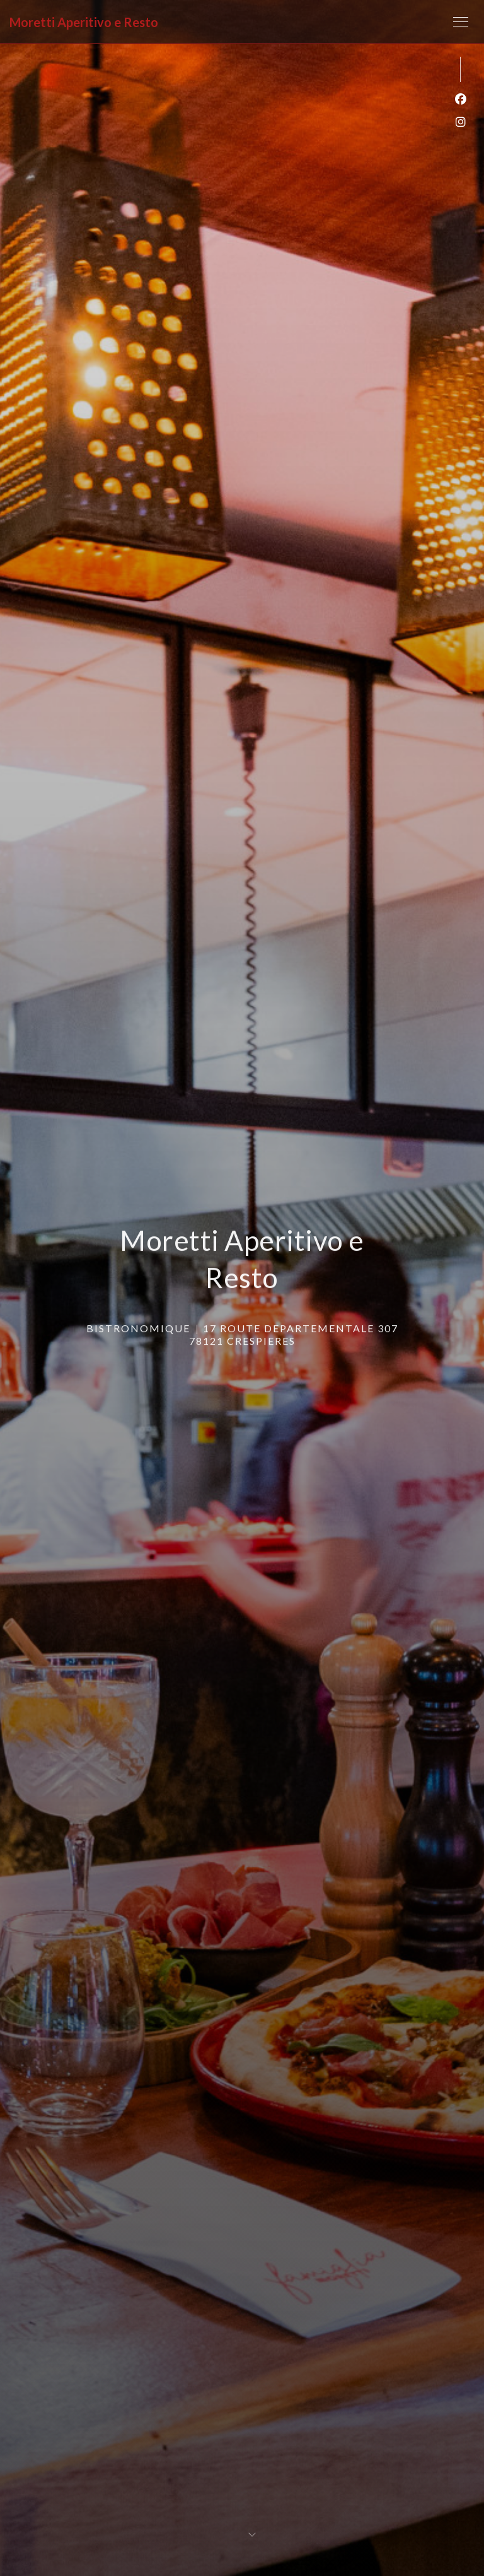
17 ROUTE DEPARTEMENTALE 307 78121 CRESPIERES (293, 1331)
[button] (461, 22)
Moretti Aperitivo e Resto (83, 22)
